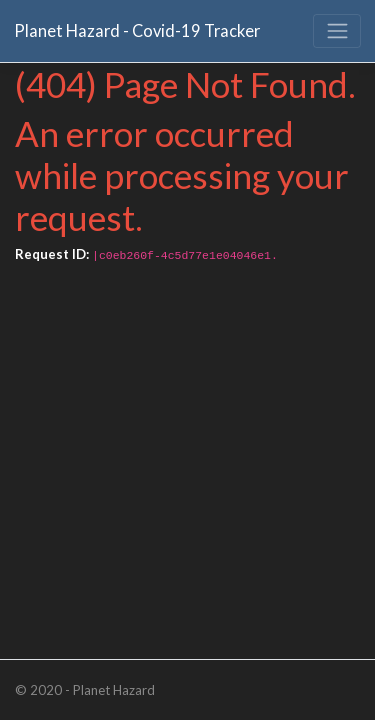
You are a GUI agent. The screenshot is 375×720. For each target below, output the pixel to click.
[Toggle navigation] (337, 31)
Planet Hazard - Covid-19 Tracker (137, 30)
